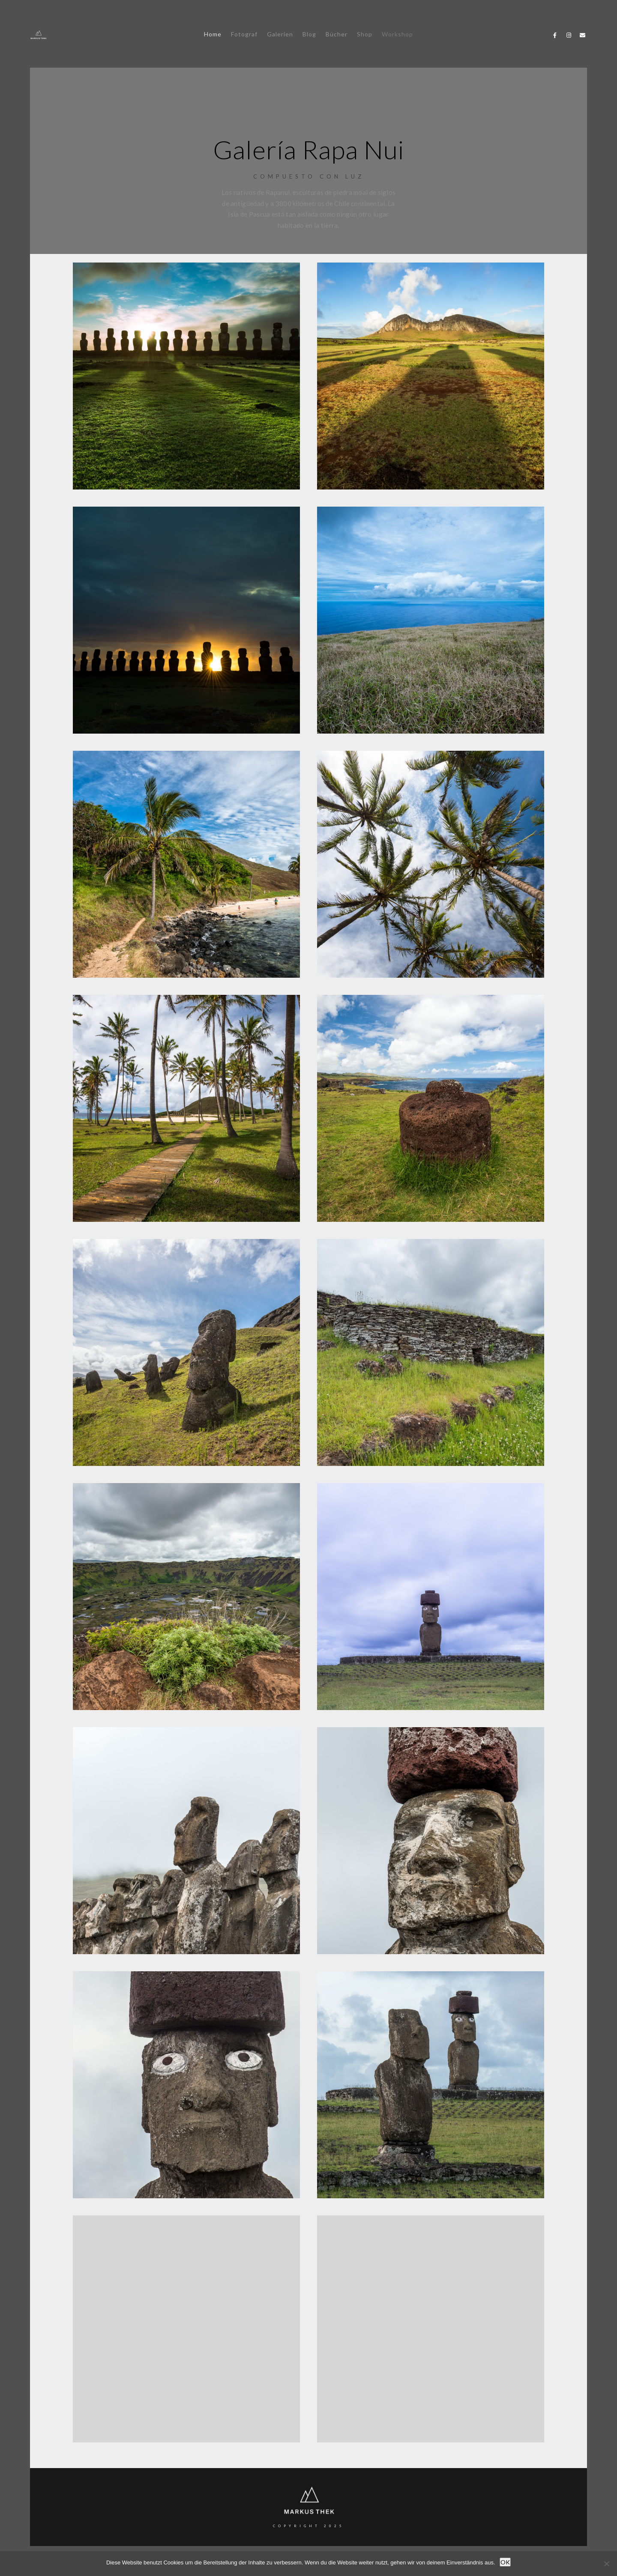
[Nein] (606, 2563)
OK (505, 2562)
